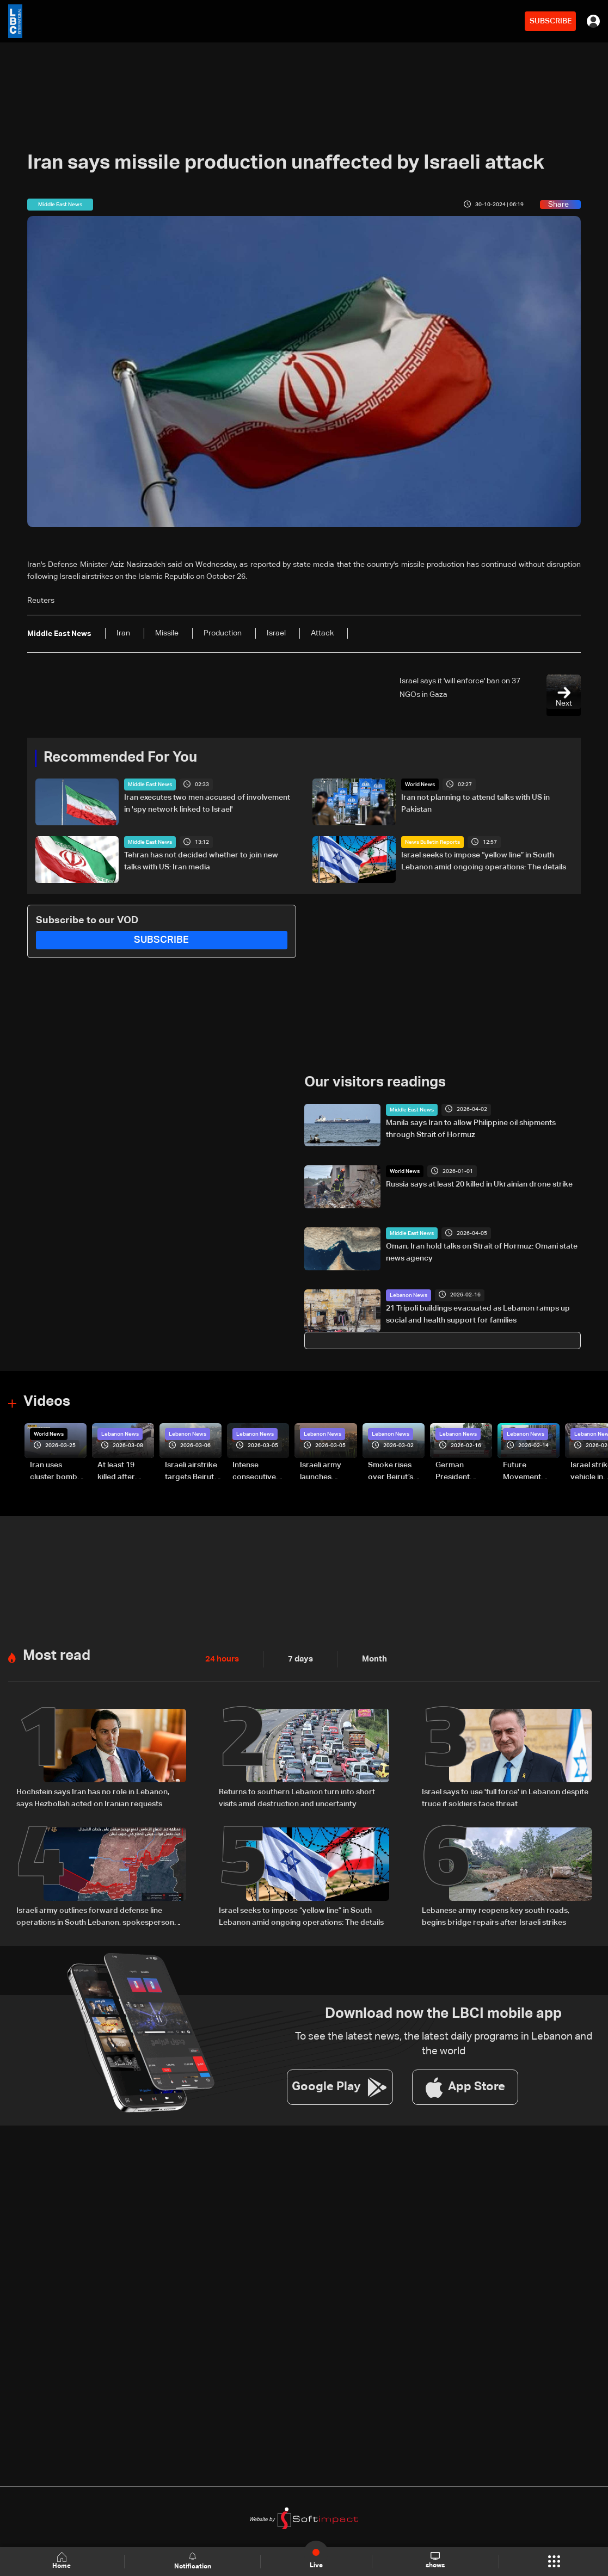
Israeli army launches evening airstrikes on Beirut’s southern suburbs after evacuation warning (324, 1471)
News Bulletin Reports (432, 842)
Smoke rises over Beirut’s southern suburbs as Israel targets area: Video (391, 1471)
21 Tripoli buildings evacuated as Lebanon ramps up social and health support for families (478, 1314)
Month (370, 1658)
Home (62, 2561)
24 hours (221, 1658)
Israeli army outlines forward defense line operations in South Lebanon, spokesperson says (95, 1916)
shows (435, 2560)
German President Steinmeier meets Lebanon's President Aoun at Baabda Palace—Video (462, 1471)
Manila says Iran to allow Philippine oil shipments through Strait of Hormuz (471, 1128)
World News (420, 784)
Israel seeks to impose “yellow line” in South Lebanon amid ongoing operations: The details (483, 861)
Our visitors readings (375, 1083)
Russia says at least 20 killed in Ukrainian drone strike (479, 1184)
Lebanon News (408, 1295)
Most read (56, 1655)
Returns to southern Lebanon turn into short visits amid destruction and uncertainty (297, 1797)
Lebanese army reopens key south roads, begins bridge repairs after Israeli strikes (495, 1915)
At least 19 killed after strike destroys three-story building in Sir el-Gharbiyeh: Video (124, 1471)
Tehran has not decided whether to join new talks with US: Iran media (201, 861)
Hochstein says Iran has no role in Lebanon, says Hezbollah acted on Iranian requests (92, 1797)
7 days (298, 1658)
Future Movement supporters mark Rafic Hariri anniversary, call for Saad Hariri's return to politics (527, 1471)
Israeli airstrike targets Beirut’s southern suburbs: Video (192, 1471)
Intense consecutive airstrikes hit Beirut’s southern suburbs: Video (259, 1471)
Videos (46, 1402)
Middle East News (150, 784)
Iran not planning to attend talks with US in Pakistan (475, 803)
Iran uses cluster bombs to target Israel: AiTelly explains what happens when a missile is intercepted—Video (58, 1471)
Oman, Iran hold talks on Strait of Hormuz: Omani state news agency (482, 1252)
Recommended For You (120, 758)
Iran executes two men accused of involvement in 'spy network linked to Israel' (207, 803)
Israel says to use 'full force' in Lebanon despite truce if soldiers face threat (505, 1797)
